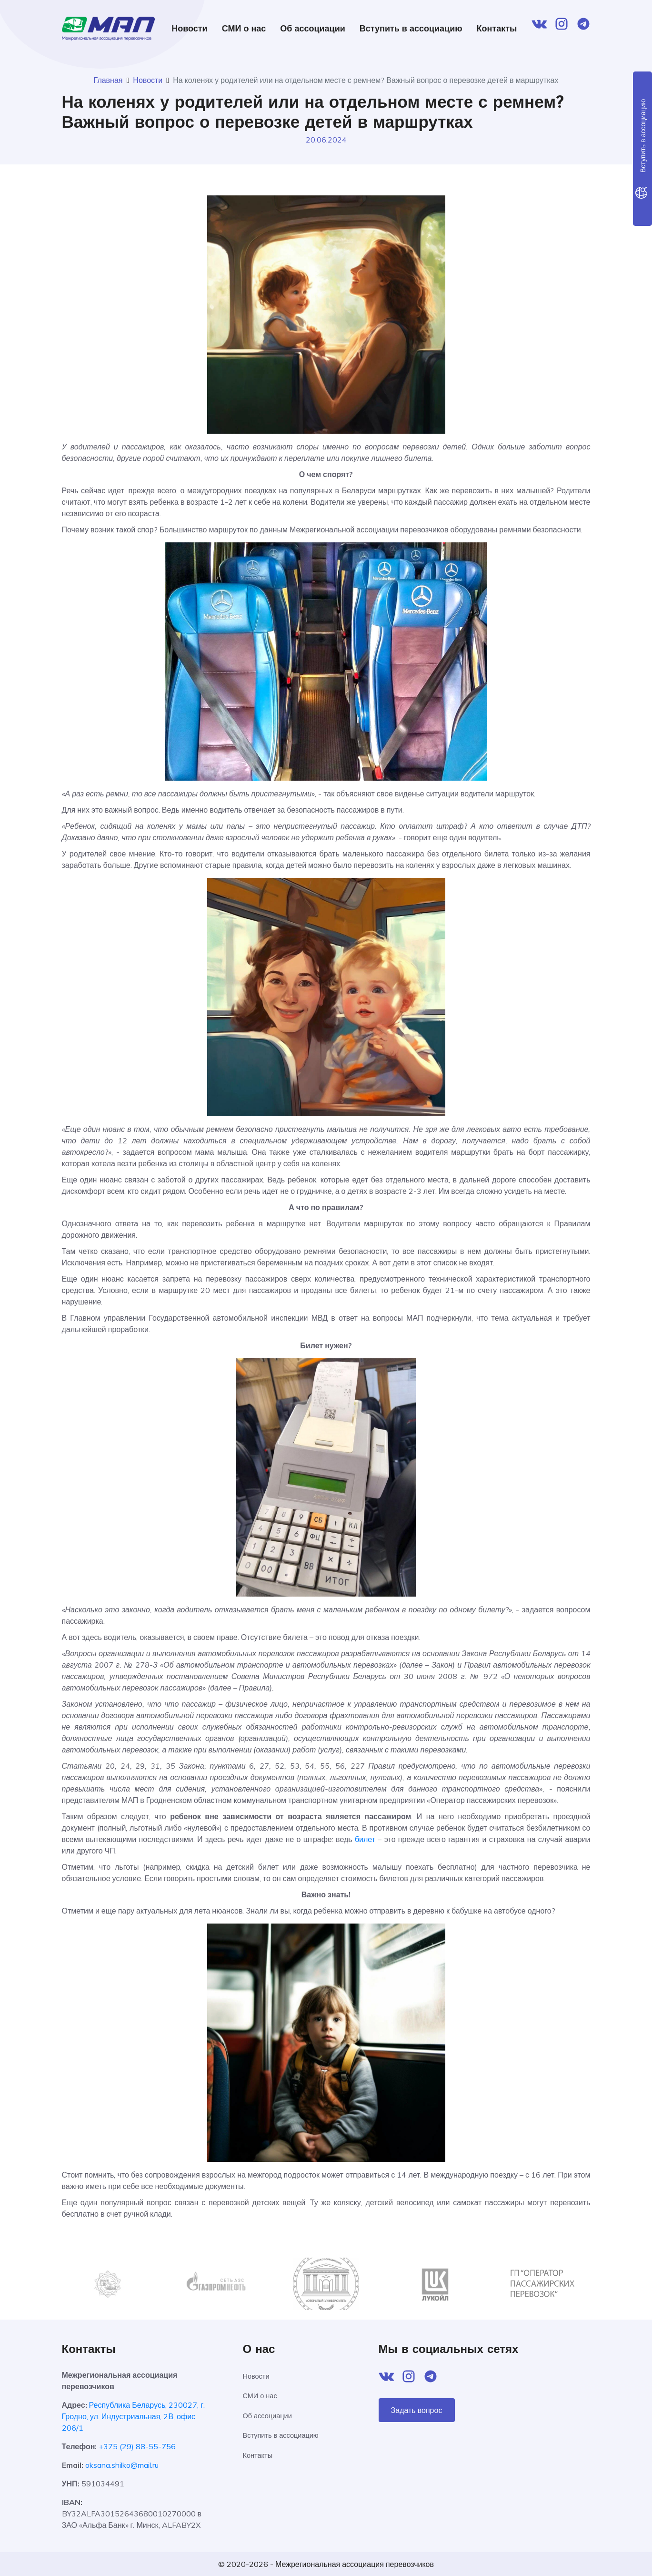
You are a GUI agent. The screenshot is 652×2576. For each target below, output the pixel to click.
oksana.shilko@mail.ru (122, 2465)
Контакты (497, 28)
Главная (108, 80)
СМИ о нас (244, 28)
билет (365, 1839)
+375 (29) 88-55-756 (137, 2446)
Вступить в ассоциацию (411, 28)
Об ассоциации (312, 28)
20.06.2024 (326, 139)
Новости (189, 28)
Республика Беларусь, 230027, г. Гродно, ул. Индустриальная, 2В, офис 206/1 (133, 2416)
